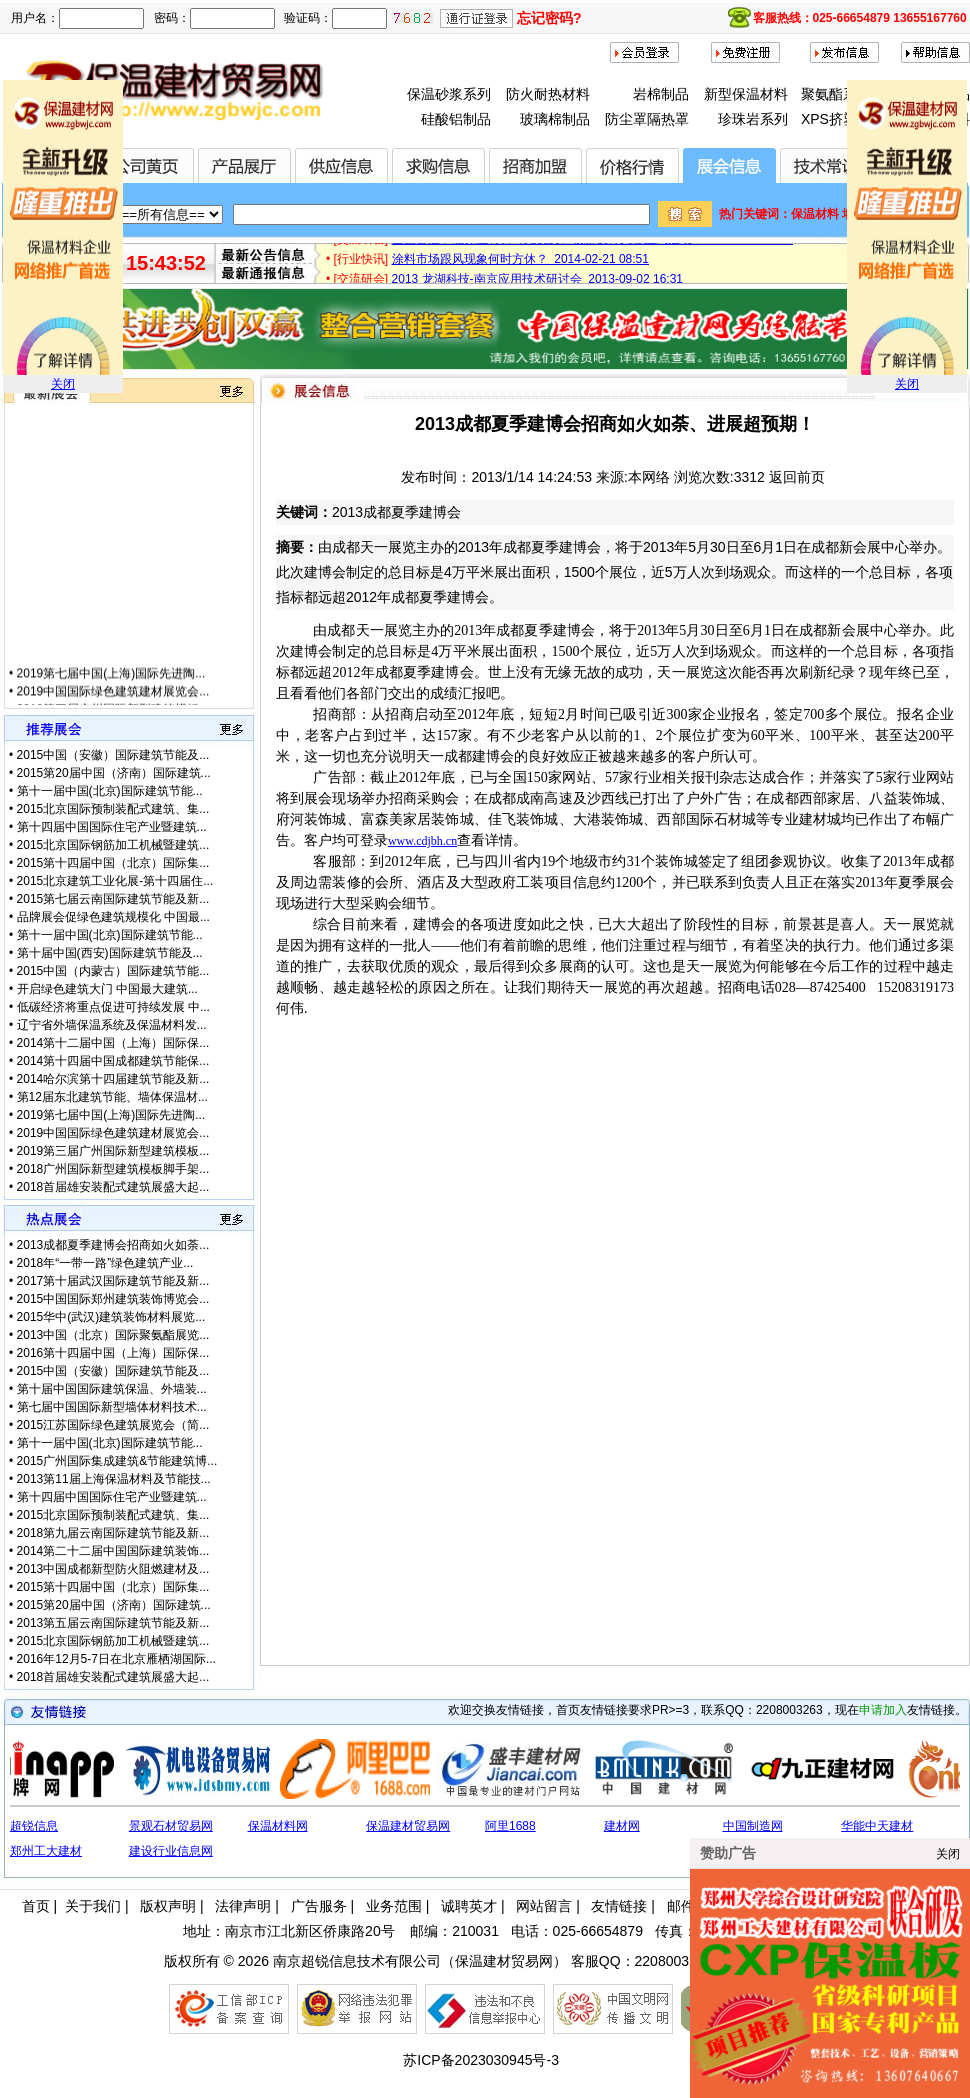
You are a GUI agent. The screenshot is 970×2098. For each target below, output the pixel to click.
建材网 (622, 1826)
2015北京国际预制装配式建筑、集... (113, 809)
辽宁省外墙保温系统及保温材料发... (112, 1025)
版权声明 (168, 1906)
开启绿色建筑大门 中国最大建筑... (107, 989)
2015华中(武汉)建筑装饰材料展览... (111, 1317)
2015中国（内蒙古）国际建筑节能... (113, 971)
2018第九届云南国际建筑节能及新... (113, 1533)
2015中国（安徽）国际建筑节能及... (113, 755)
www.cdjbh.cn (422, 841)
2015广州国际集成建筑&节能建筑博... (117, 1461)
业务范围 (394, 1906)
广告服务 (319, 1906)
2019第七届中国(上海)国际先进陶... (111, 683)
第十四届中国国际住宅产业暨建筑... (112, 827)
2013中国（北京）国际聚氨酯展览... (113, 1335)
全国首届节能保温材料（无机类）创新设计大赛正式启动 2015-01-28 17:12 (592, 244)
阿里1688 (510, 1826)
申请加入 (883, 1710)
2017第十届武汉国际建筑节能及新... (113, 1281)
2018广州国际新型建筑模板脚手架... (113, 1169)
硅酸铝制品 (456, 119)
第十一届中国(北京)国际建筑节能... (110, 791)
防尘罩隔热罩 (647, 119)
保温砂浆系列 (449, 94)
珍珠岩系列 (753, 119)
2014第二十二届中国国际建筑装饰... (113, 1551)
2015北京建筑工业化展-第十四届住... (115, 881)
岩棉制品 (661, 94)
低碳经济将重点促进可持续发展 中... (113, 1007)
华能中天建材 (877, 1826)
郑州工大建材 (46, 1851)
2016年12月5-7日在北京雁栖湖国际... (116, 1659)
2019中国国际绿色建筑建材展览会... (113, 701)
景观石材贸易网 (171, 1826)
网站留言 (544, 1906)
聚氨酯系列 (836, 94)
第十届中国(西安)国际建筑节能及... (110, 953)
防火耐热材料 (548, 94)
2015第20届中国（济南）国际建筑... (114, 773)
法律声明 (243, 1906)
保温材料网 (278, 1826)
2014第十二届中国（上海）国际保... (113, 1043)
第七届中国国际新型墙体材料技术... (112, 1407)
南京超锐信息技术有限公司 (357, 1961)
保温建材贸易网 (408, 1826)
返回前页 (797, 477)
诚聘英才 (469, 1906)
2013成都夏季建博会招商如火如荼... (113, 1245)
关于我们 (93, 1906)
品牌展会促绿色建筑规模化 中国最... (113, 917)
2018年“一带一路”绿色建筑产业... (105, 1263)
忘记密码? (549, 18)
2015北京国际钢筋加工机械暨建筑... (113, 845)
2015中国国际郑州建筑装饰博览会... (113, 1299)
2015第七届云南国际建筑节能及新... (113, 899)
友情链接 (619, 1906)
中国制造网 (753, 1826)
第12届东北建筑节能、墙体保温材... (112, 1097)
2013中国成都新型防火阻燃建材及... (113, 1569)
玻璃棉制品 (555, 119)
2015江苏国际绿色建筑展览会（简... (113, 1425)
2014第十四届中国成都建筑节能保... (113, 1061)
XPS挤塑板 (836, 119)
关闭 (63, 384)
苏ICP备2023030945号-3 (481, 2060)
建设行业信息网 (171, 1851)
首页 (36, 1906)
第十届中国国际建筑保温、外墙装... (112, 1389)
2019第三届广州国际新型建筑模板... (113, 1151)
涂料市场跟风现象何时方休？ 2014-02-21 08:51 (520, 264)
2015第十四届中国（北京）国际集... (113, 863)
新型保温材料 (746, 94)
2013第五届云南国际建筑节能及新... (113, 1623)
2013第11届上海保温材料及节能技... (114, 1479)
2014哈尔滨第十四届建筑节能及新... (113, 1079)
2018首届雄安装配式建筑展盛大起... (113, 1187)
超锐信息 (34, 1826)
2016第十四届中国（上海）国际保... (113, 1353)
